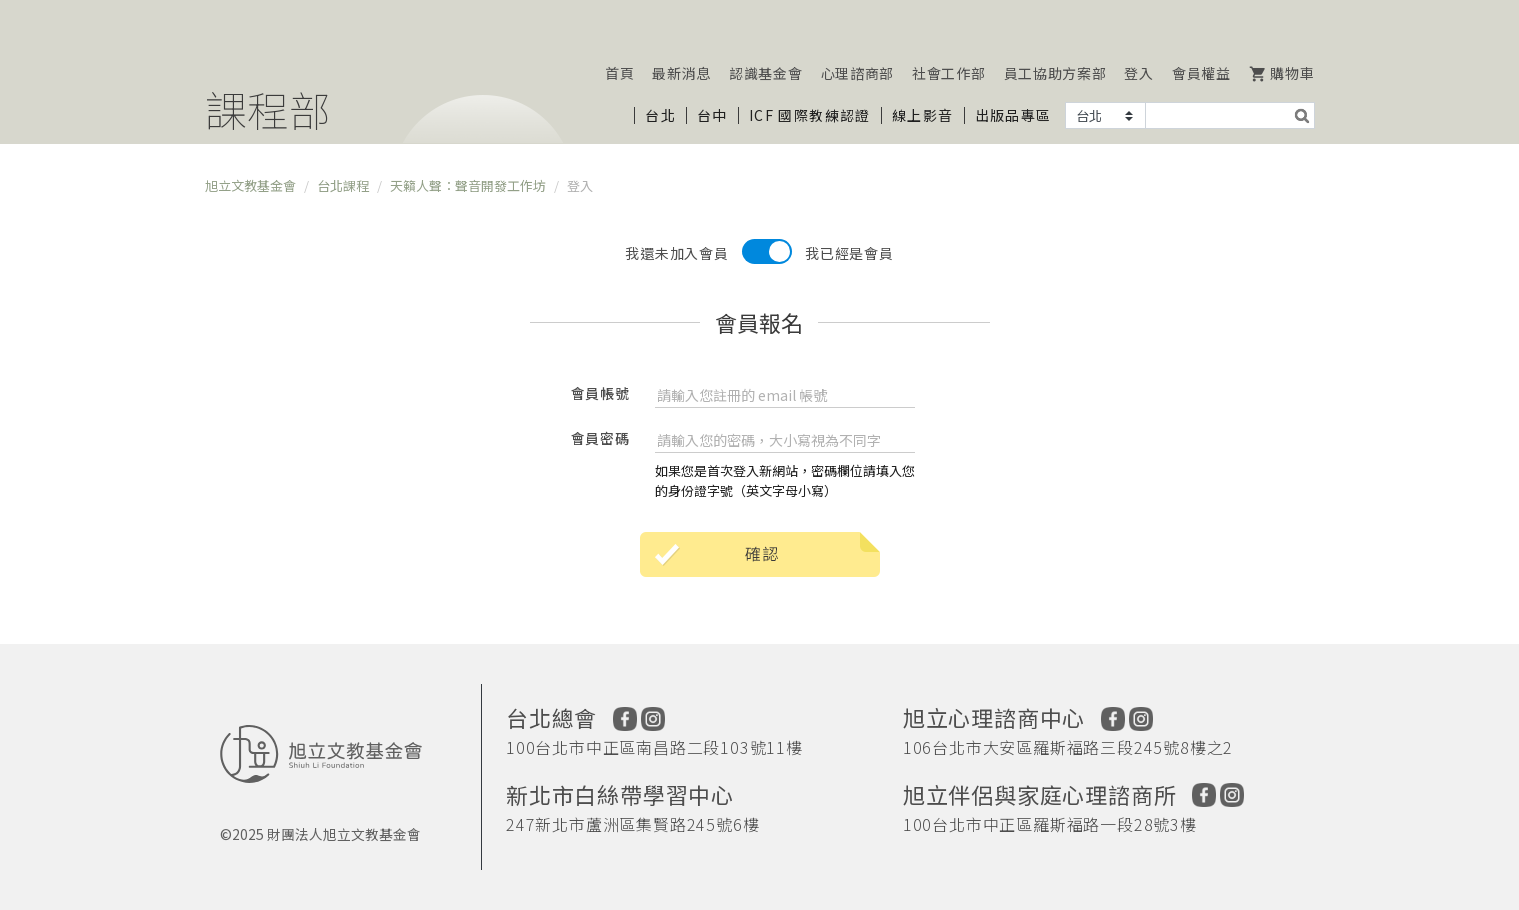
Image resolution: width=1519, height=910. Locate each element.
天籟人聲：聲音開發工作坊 (468, 185)
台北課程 (343, 185)
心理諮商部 (858, 73)
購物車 (1282, 73)
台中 (712, 115)
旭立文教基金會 (250, 185)
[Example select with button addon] (1106, 115)
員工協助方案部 (1055, 73)
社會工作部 (949, 73)
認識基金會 (766, 73)
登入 (1138, 73)
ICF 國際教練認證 (810, 115)
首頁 (619, 73)
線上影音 (923, 115)
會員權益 (1201, 73)
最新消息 (681, 73)
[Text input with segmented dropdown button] (1217, 115)
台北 (660, 115)
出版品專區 (1013, 115)
